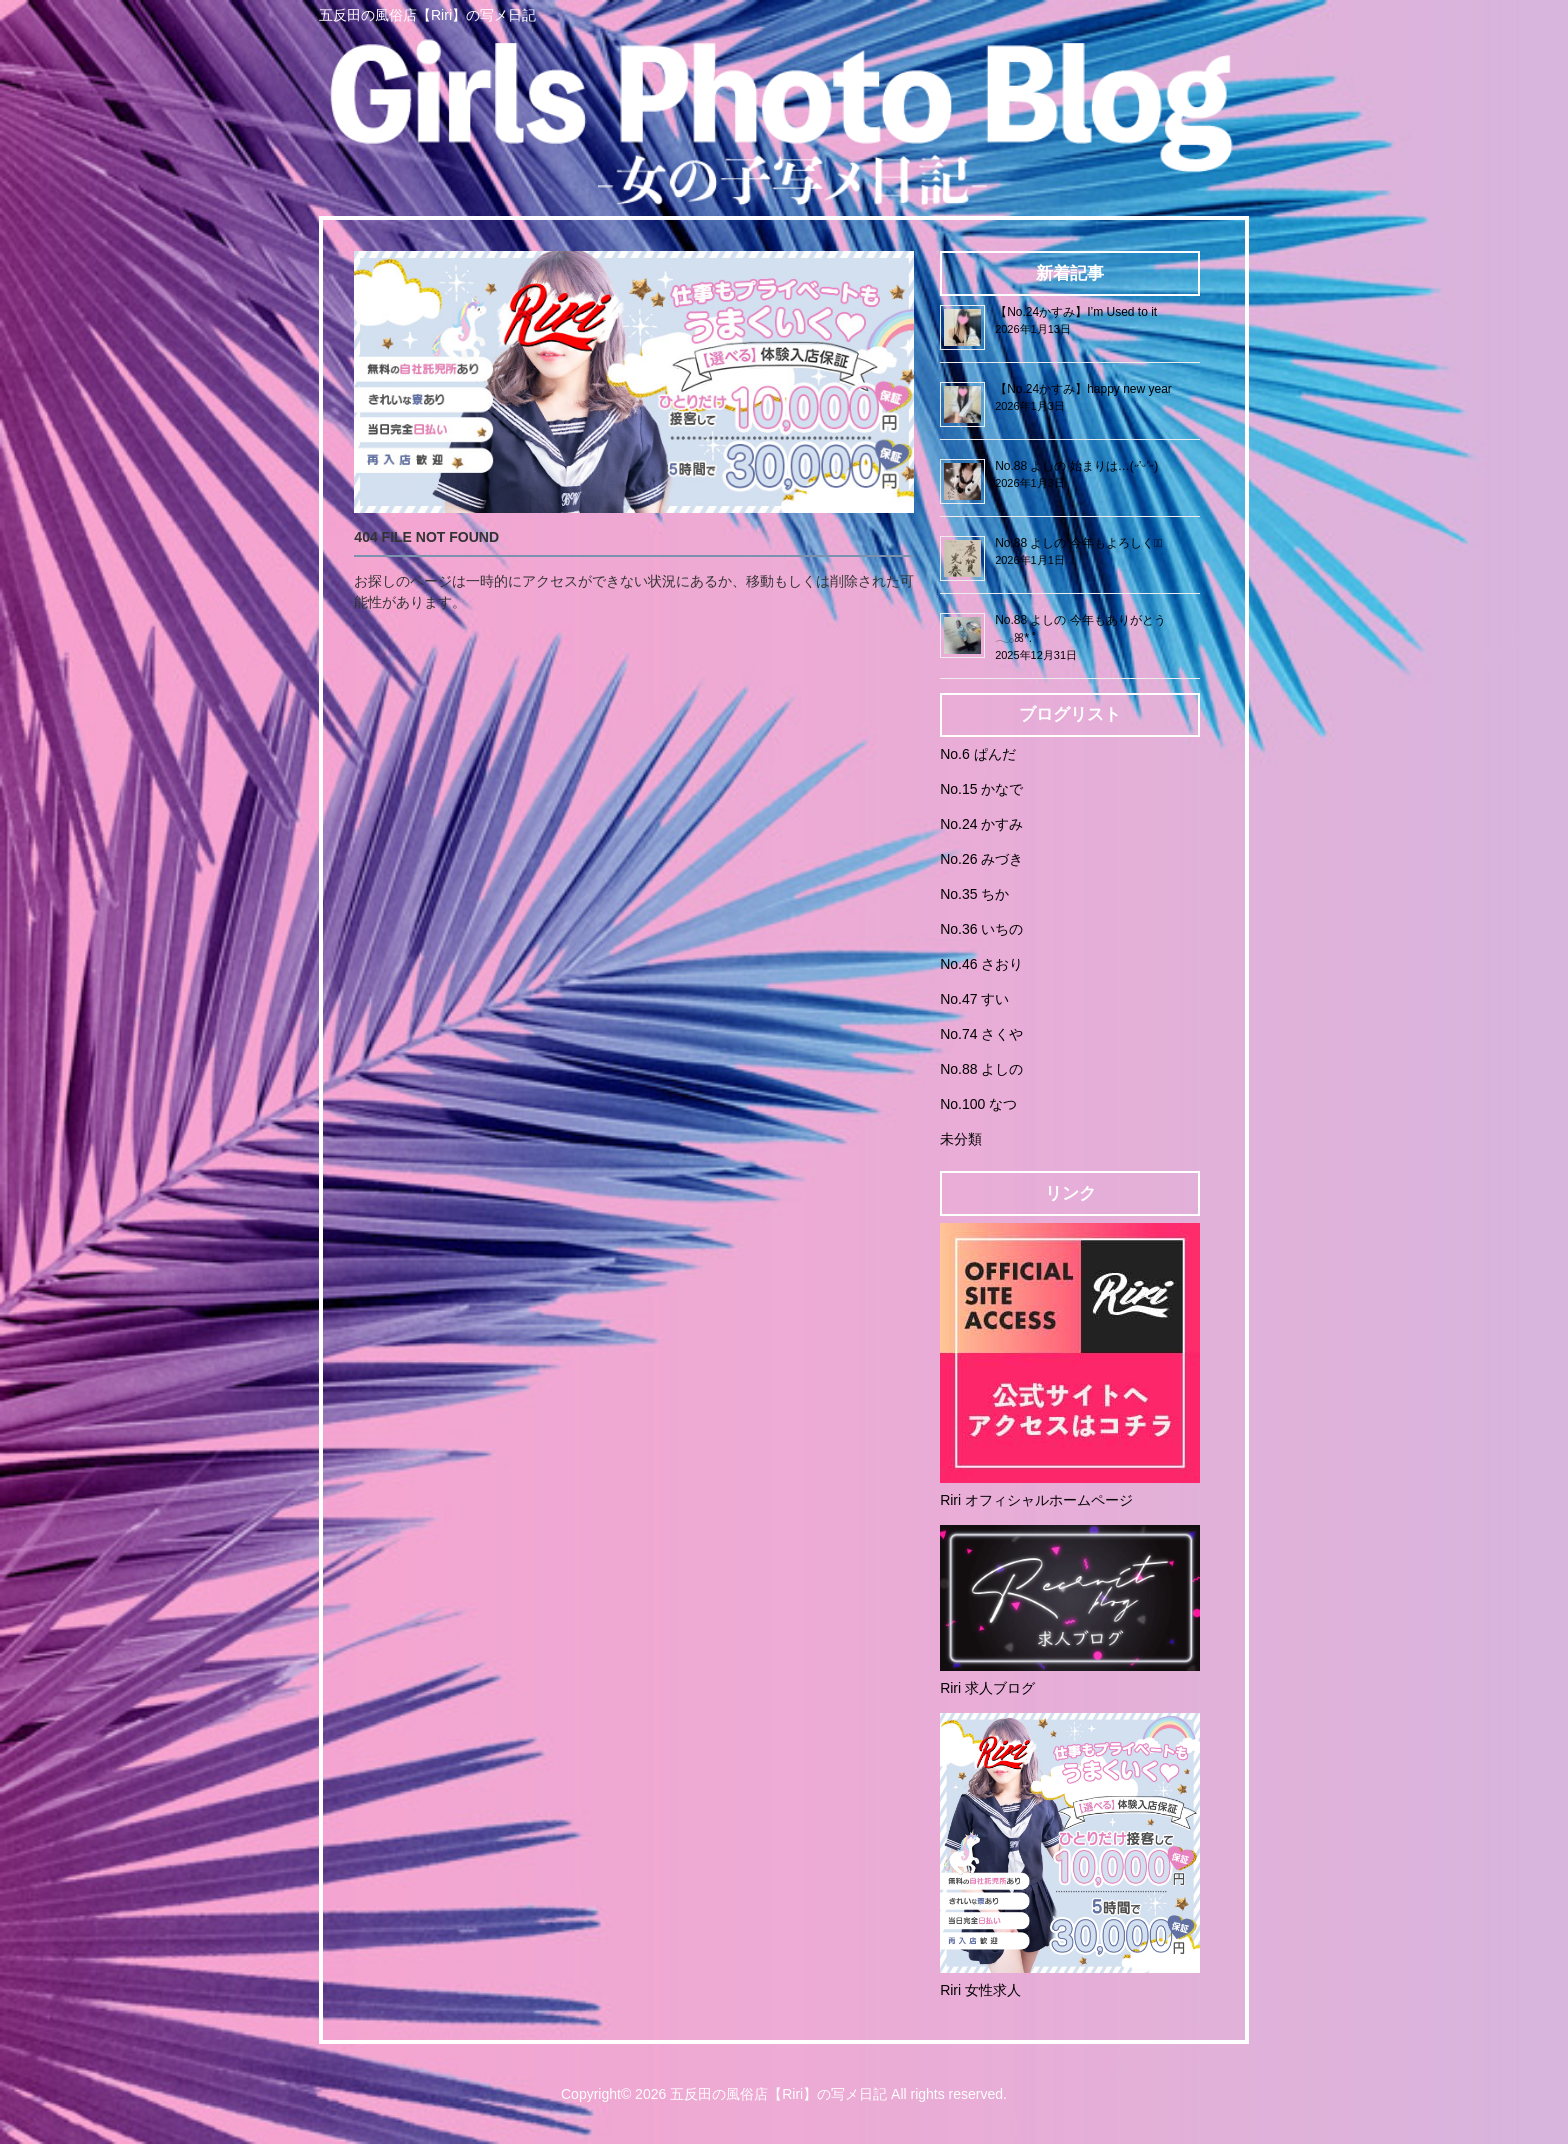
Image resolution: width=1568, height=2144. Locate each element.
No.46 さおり (981, 964)
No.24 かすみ (981, 824)
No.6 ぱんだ (977, 754)
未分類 (961, 1139)
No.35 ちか (974, 894)
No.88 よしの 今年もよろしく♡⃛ (1078, 543)
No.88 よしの (981, 1069)
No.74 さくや (981, 1034)
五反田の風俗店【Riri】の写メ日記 (778, 2094)
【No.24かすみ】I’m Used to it (1076, 312)
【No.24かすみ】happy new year (1083, 389)
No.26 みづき (981, 859)
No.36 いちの (981, 929)
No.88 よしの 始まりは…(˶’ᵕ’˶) (1076, 466)
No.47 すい (974, 999)
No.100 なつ (978, 1104)
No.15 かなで (981, 789)
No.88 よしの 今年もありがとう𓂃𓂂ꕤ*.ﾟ (1080, 629)
